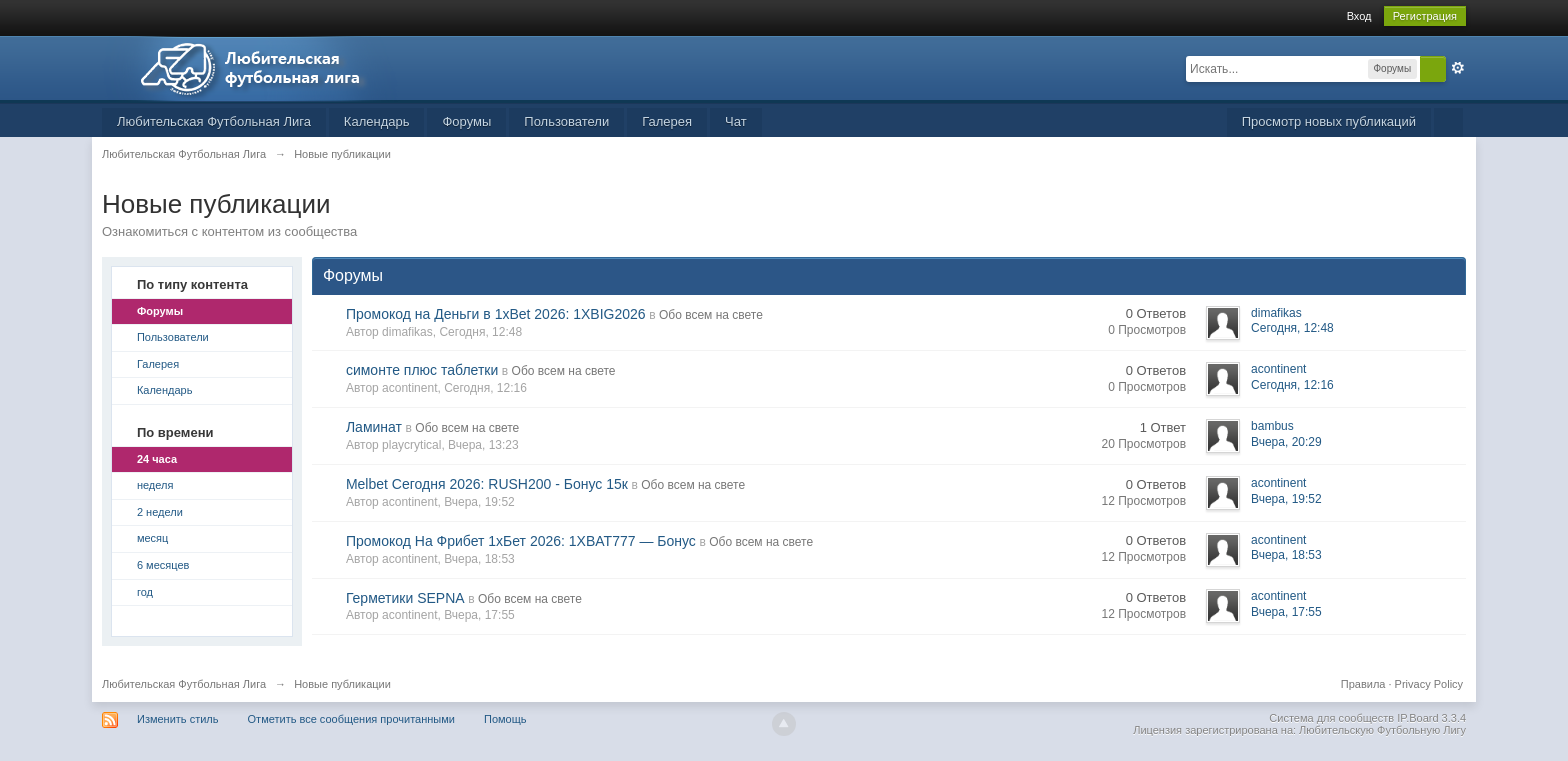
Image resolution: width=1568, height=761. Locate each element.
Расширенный (1458, 68)
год (145, 592)
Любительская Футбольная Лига (214, 121)
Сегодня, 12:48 (1292, 328)
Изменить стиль (178, 719)
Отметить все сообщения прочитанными (351, 719)
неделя (155, 485)
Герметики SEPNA (405, 598)
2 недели (160, 512)
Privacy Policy (1429, 684)
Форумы (466, 121)
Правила (1363, 684)
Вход (1359, 16)
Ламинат (374, 427)
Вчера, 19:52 (1286, 499)
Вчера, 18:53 (1286, 555)
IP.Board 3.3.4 (1431, 718)
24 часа (157, 459)
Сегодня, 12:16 (1292, 385)
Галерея (667, 121)
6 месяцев (163, 565)
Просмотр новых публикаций (1329, 121)
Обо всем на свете (711, 315)
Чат (736, 121)
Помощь (505, 719)
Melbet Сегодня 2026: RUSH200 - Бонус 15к (487, 484)
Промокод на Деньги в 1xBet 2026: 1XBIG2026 (496, 314)
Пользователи (566, 121)
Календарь (377, 121)
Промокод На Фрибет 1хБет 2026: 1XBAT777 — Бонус (521, 541)
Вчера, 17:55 (1286, 612)
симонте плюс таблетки (422, 370)
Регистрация (1425, 16)
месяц (152, 538)
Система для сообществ (1331, 718)
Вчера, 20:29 (1286, 442)
